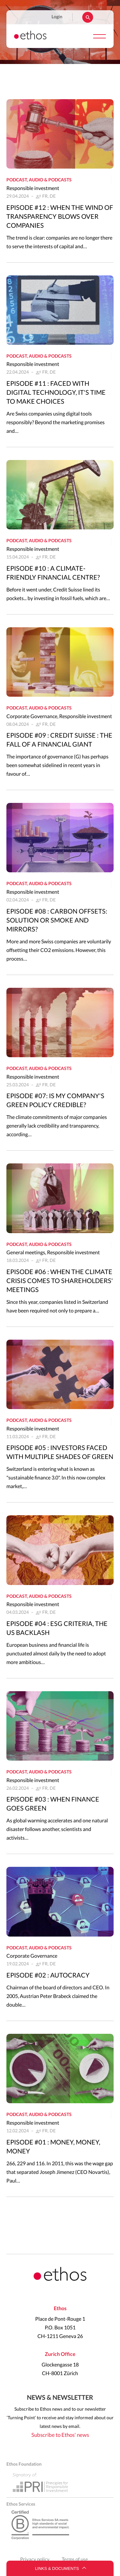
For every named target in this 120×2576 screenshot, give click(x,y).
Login (57, 17)
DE (53, 196)
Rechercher (87, 17)
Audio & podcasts (50, 180)
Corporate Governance (31, 716)
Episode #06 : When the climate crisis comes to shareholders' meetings (59, 1281)
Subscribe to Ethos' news (60, 2435)
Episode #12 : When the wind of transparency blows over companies (59, 217)
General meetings (25, 1252)
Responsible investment (32, 188)
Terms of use (75, 2559)
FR (45, 196)
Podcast (16, 180)
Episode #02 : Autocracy (48, 1975)
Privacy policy (35, 2559)
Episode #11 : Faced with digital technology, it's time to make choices (56, 393)
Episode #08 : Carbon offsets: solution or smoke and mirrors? (56, 920)
